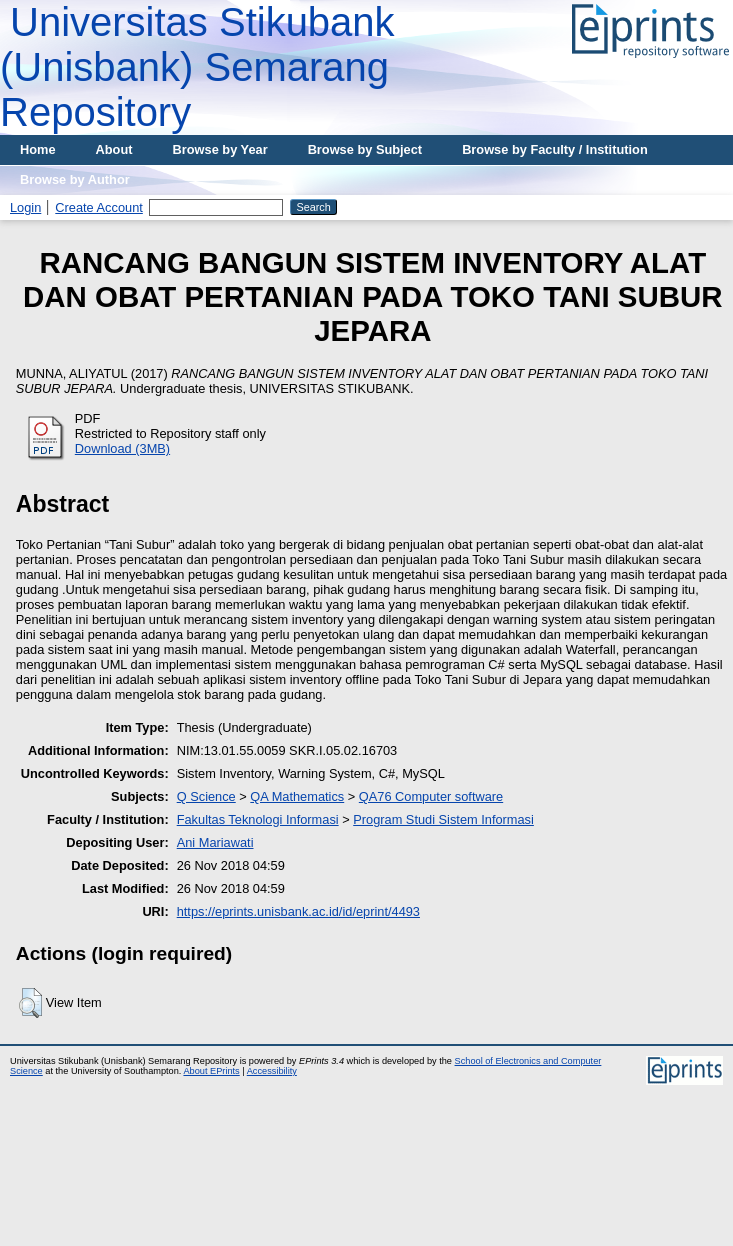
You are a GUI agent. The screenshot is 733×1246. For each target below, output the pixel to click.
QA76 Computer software (431, 796)
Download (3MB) (122, 448)
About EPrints (211, 1071)
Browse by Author (75, 179)
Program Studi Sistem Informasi (443, 819)
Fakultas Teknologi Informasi (258, 819)
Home (38, 149)
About (114, 149)
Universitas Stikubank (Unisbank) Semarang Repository (197, 67)
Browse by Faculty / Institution (555, 149)
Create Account (99, 207)
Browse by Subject (365, 149)
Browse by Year (220, 149)
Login (25, 207)
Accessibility (272, 1071)
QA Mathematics (297, 796)
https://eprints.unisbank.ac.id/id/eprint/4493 (298, 911)
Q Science (206, 796)
